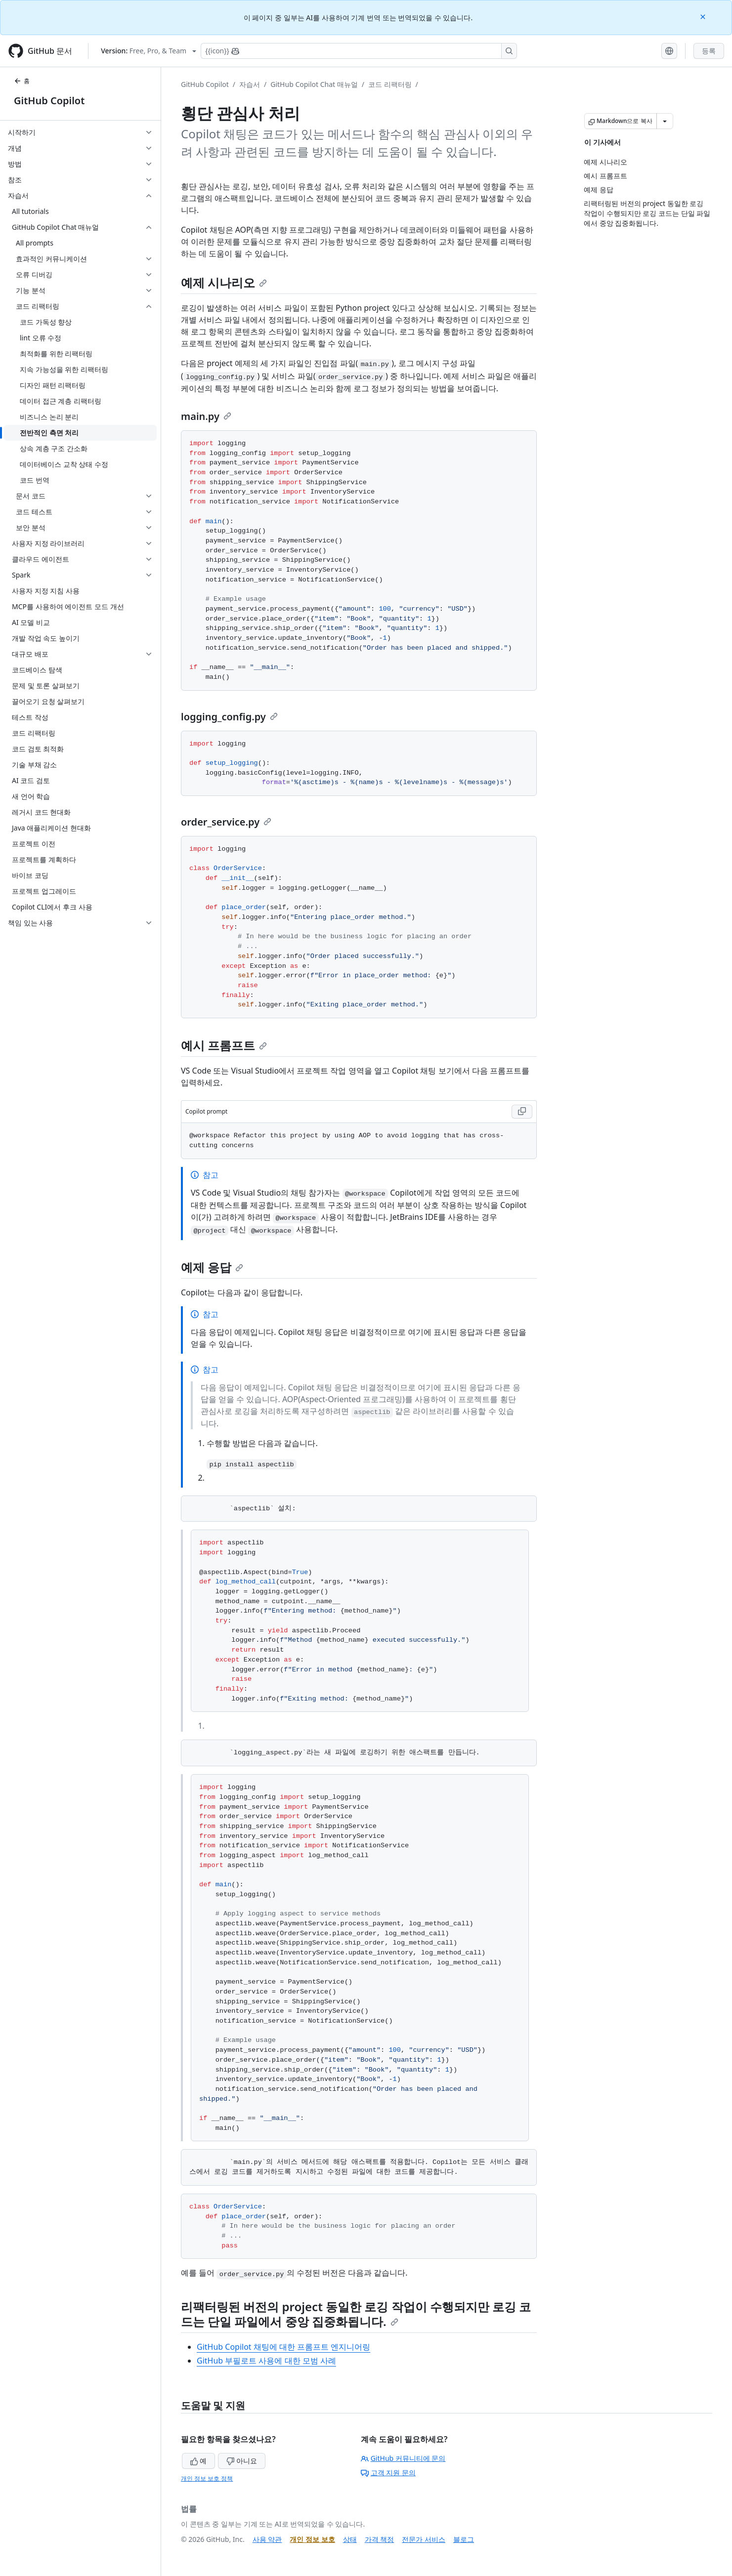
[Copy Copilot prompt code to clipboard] (522, 1112)
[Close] (704, 16)
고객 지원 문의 (388, 2472)
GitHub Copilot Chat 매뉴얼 (314, 84)
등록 (709, 50)
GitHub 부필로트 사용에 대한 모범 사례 (266, 2360)
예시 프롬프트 (224, 1045)
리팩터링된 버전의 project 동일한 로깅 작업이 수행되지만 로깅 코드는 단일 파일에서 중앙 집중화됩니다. (356, 2313)
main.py (206, 416)
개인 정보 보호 (312, 2539)
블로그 (463, 2539)
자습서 (249, 84)
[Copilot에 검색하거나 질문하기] (359, 51)
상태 (350, 2539)
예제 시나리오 (224, 282)
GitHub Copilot (49, 100)
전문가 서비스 (423, 2539)
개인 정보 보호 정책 (207, 2478)
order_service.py (226, 822)
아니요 (241, 2460)
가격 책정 (379, 2539)
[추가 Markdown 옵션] (664, 121)
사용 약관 (267, 2539)
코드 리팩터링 (390, 84)
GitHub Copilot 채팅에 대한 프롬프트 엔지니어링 (283, 2346)
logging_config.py (229, 716)
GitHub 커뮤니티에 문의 (403, 2458)
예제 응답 (212, 1267)
